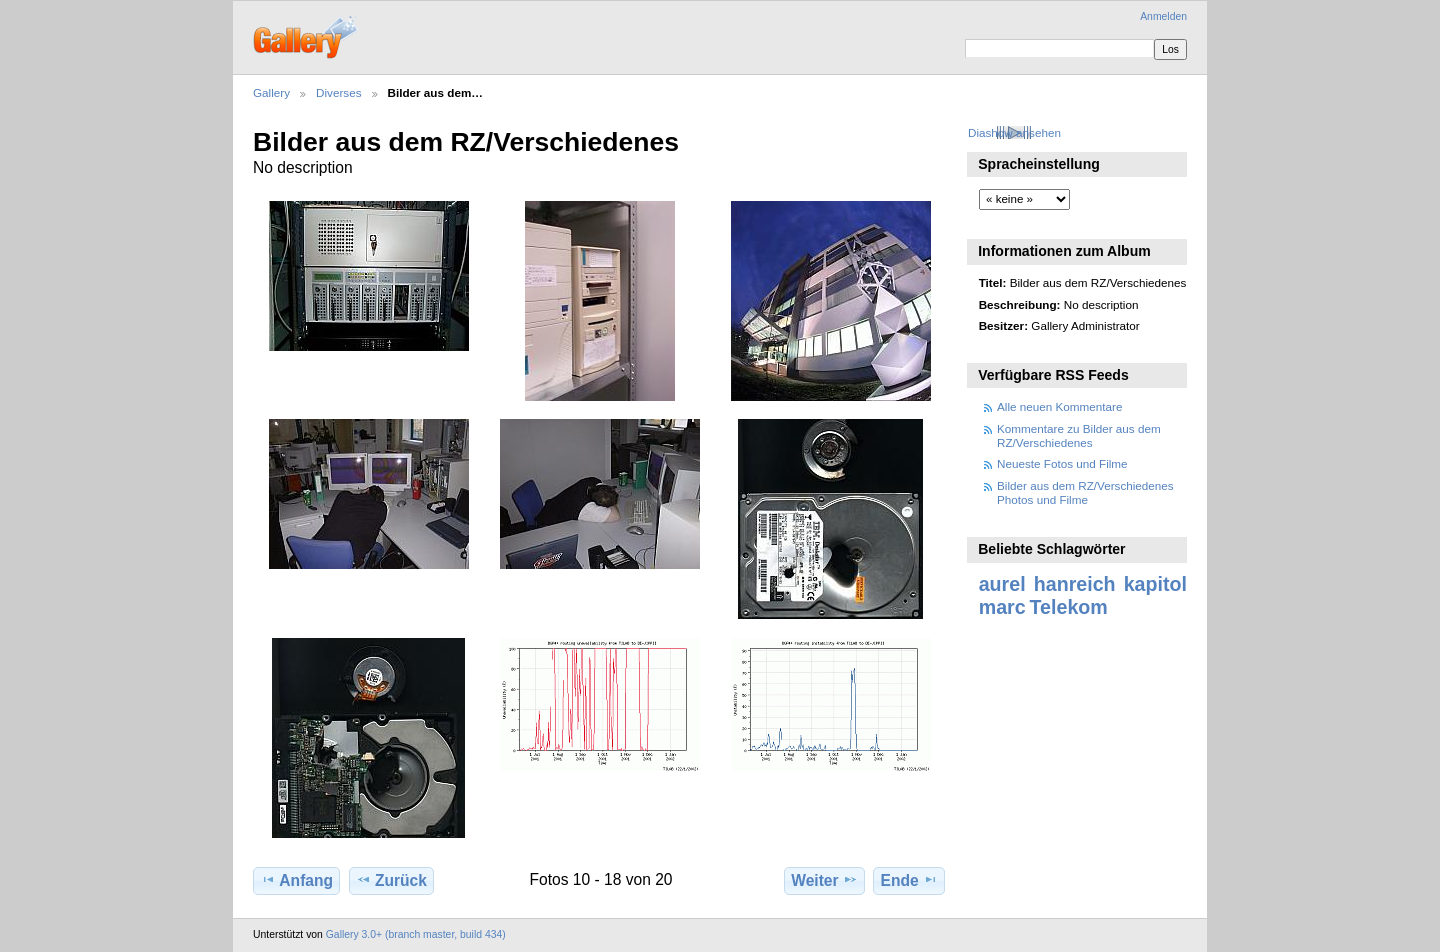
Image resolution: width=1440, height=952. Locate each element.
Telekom (1069, 607)
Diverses (338, 92)
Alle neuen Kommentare (1059, 406)
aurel (1002, 584)
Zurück (391, 880)
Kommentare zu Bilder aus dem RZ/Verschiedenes (1079, 435)
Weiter (824, 880)
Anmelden (1163, 16)
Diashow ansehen (1014, 132)
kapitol (1155, 584)
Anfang (296, 880)
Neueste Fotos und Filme (1062, 463)
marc (1002, 607)
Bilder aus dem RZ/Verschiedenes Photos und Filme (1085, 492)
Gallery (271, 92)
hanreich (1075, 584)
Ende (909, 880)
